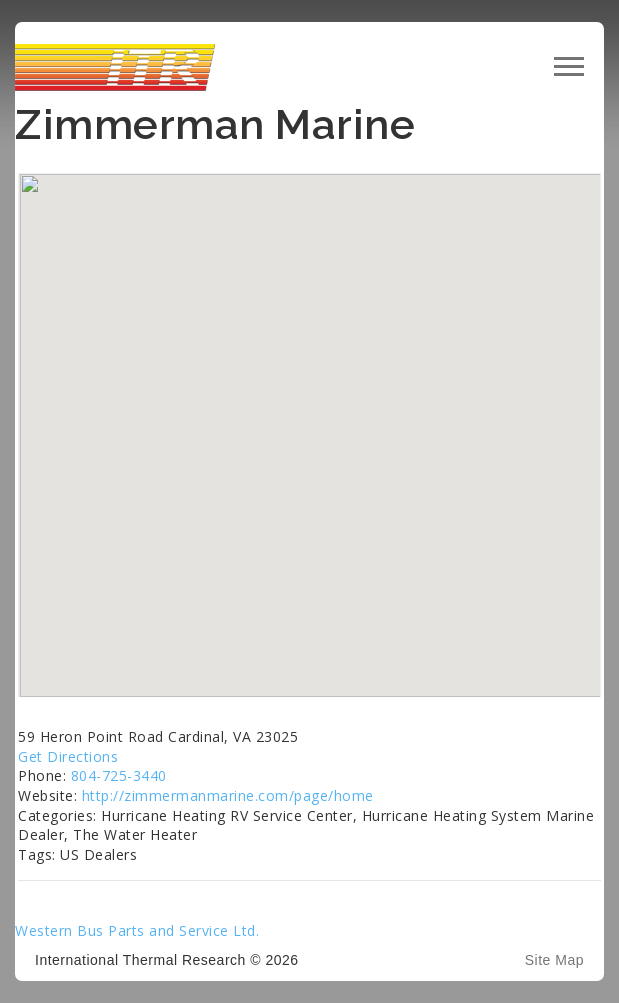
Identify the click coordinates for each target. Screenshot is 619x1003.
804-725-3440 (119, 775)
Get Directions (68, 756)
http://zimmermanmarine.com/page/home (228, 795)
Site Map (554, 960)
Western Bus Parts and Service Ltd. (137, 930)
